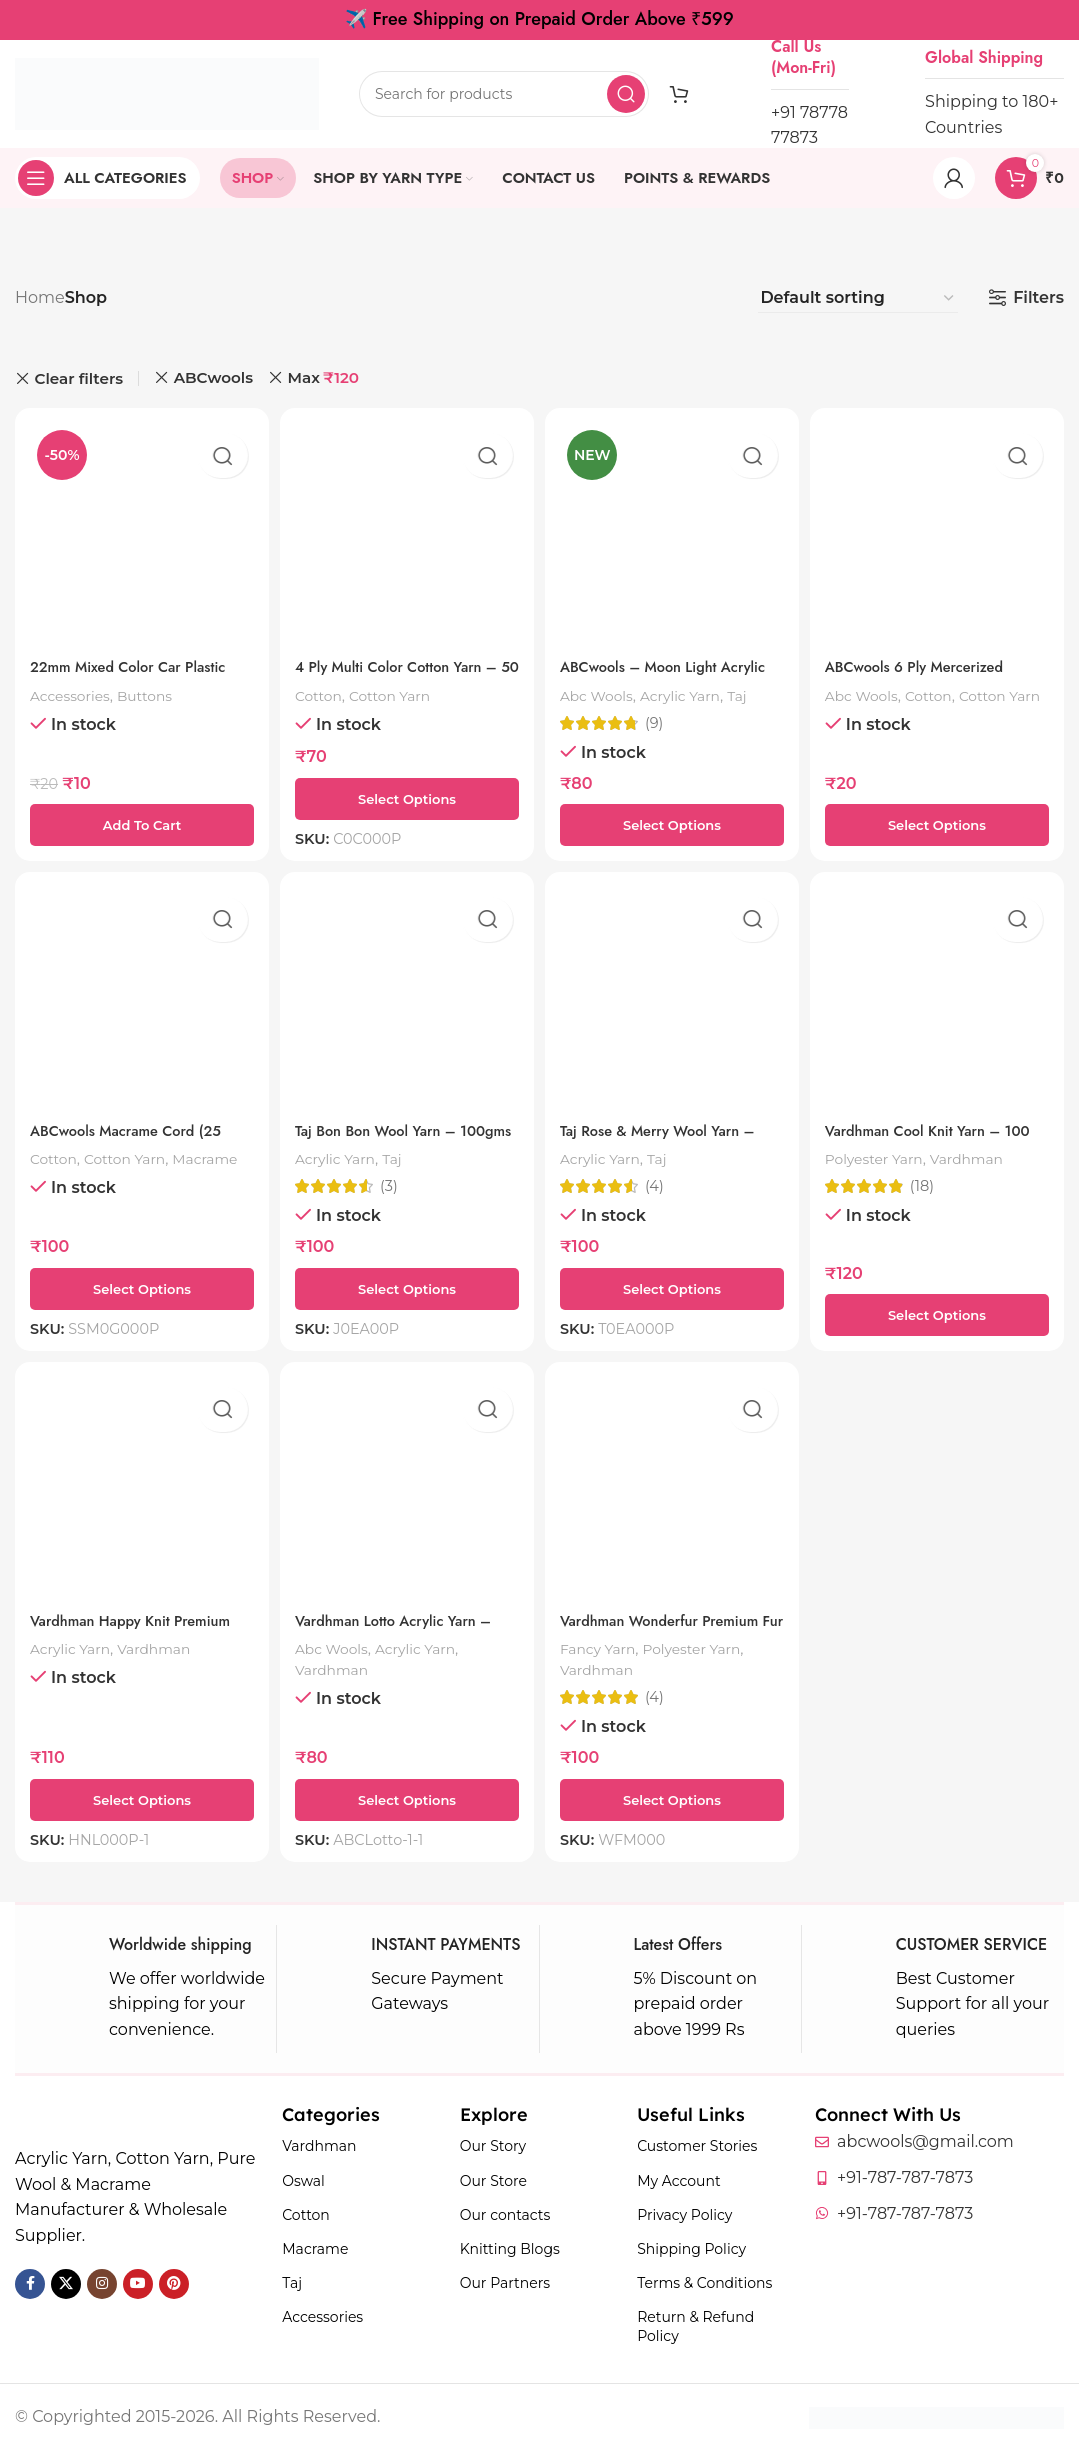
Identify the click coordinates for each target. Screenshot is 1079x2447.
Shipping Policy (691, 2247)
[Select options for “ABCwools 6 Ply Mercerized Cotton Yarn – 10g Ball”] (940, 818)
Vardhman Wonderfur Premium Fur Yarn (641, 1628)
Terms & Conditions (704, 2281)
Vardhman (987, 1153)
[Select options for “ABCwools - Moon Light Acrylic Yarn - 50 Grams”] (673, 818)
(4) (660, 1182)
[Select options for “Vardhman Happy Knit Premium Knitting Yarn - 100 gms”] (138, 1797)
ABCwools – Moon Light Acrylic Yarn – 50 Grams (653, 670)
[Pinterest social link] (174, 2281)
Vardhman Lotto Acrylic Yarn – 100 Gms (405, 1628)
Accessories (74, 688)
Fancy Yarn (606, 1645)
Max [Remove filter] (323, 378)
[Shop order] (858, 298)
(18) (930, 1182)
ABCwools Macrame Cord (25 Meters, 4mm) (135, 1136)
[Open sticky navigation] (107, 178)
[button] (138, 818)
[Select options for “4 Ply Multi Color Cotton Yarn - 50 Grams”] (405, 792)
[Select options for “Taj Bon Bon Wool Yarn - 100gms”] (405, 1284)
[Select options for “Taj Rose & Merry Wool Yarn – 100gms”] (673, 1284)
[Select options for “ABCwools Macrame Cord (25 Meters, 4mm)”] (138, 1284)
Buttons (155, 688)
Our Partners (505, 2281)
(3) (392, 1182)
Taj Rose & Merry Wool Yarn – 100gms (672, 1136)
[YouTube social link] (138, 2281)
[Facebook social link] (30, 2281)
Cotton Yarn (400, 688)
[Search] (504, 94)
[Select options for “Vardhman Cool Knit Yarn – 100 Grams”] (940, 1310)
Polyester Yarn (886, 1153)
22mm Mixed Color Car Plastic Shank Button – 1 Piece (137, 670)
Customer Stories (697, 2144)
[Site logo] (167, 92)
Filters (1038, 297)
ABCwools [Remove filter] (213, 377)
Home (40, 297)
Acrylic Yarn (696, 688)
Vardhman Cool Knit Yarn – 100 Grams (928, 1136)
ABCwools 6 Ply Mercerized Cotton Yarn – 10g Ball (930, 670)
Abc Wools (605, 688)
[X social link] (66, 2281)
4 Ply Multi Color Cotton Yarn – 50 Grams (400, 670)
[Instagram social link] (102, 2281)
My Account (678, 2178)
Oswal (303, 2178)
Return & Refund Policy (695, 2324)
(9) (660, 716)
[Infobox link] (145, 1987)
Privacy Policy (684, 2212)
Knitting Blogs (510, 2247)
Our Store (493, 2178)
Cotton (323, 688)
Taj (757, 688)
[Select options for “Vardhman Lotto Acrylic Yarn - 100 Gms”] (405, 1797)
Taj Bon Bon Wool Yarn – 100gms (385, 1136)
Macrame (66, 1175)
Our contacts (505, 2212)
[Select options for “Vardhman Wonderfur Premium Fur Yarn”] (673, 1797)
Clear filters (79, 378)
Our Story (493, 2144)
